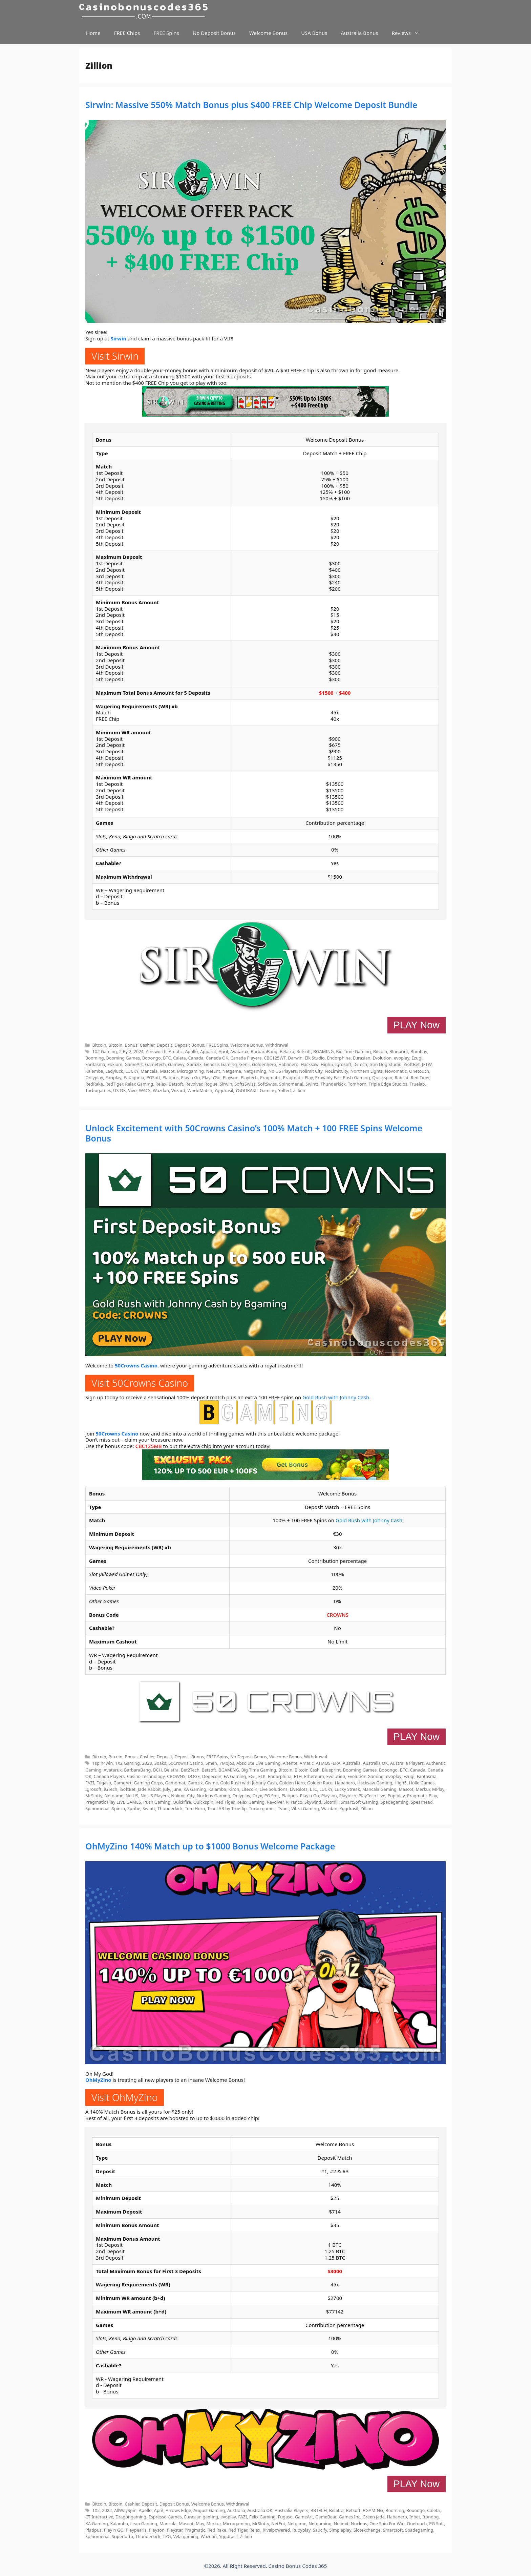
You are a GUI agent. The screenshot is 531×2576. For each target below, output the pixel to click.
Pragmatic (270, 1077)
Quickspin (382, 1077)
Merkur (423, 1789)
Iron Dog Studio (385, 1064)
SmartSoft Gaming (359, 1802)
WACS (144, 1090)
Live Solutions (274, 1789)
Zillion (299, 1090)
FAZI (89, 1783)
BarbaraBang (264, 1051)
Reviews (409, 33)
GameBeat (326, 2517)
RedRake (94, 1084)
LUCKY (131, 1071)
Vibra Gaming (305, 1808)
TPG (167, 2536)
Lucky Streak (347, 1789)
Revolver (194, 1084)
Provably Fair (328, 1077)
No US (132, 1796)
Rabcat (401, 1077)
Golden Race (320, 1783)
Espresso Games (165, 2517)
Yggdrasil (223, 1090)
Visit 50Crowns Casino (139, 1382)
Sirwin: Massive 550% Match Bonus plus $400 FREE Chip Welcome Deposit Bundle (251, 104)
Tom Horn (195, 1808)
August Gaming (209, 2510)
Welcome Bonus (268, 32)
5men (211, 1763)
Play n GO (114, 2530)
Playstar (175, 2530)
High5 (327, 1064)
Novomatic (396, 1071)
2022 (107, 2510)
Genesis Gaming (220, 1064)
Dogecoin (211, 1776)
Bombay (418, 1051)
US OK (119, 1090)
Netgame (231, 1071)
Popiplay (396, 1796)
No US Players (283, 1071)
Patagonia (134, 1077)
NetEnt (213, 1071)
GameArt (134, 1064)
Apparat (208, 1051)
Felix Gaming (262, 2517)
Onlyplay (94, 1077)
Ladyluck (114, 1071)
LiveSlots (298, 1789)
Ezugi (416, 1058)
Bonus (131, 1045)
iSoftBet (412, 1064)
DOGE (194, 1776)
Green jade (374, 2517)
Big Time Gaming (353, 1051)
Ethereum (314, 1776)
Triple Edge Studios (388, 1084)
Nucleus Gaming (213, 1796)
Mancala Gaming (379, 1789)
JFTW (426, 1064)
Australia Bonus (359, 32)
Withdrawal (276, 1045)
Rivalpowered (276, 2530)
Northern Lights (367, 1071)
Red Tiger (420, 1077)
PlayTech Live (372, 1796)
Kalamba (94, 1071)
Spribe (133, 1808)
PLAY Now (417, 1025)
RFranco (294, 1802)
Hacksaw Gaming (374, 1783)
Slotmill (330, 1802)
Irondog (430, 2517)
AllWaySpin (125, 2510)
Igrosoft (343, 1064)
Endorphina (339, 1058)
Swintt (311, 1084)
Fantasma (95, 1064)
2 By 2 (125, 1051)
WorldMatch (200, 1090)
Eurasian (361, 1058)
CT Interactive (99, 2517)
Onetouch (419, 1071)
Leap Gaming (143, 2523)
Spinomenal (291, 1084)
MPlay (438, 1789)
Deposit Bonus (189, 1045)
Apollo (191, 1051)
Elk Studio (315, 1058)
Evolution (382, 1058)
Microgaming (190, 1071)
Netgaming (254, 1071)
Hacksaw (309, 1064)
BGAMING (323, 1051)
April (223, 1051)
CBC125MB (148, 1446)
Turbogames (98, 1090)
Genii (244, 1064)
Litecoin (249, 1789)
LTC (313, 1789)
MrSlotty (93, 1796)
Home (93, 32)
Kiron (234, 1789)
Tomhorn (357, 1084)
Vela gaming (185, 2536)
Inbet (414, 2517)
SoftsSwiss (244, 1084)
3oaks (160, 1763)
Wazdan (161, 1090)
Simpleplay (340, 2530)
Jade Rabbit (149, 1789)
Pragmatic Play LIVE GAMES (113, 1802)
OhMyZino (98, 2079)
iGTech (360, 1064)
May (200, 2523)
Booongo (151, 1058)
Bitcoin (99, 1045)
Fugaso (104, 1783)
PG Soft (271, 1796)
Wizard (178, 1090)
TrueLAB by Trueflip (227, 1808)
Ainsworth (156, 1051)
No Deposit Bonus (214, 32)
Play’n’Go (211, 1077)
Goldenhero (264, 1064)
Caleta (179, 1058)
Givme (211, 1783)
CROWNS (337, 1614)
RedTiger (114, 1084)
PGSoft (153, 1077)
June (176, 1789)
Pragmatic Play (298, 1077)
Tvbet (283, 1808)
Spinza (118, 1808)
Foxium (114, 1064)
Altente (290, 1763)
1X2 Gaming (104, 1051)
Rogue (211, 1084)
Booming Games (123, 1058)
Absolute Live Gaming (258, 1763)
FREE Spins (166, 32)
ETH (298, 1776)
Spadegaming (394, 1802)
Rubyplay (301, 2530)
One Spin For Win (387, 2523)
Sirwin (119, 338)
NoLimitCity (336, 1071)
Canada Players (246, 1058)
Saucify (320, 2530)
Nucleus (359, 2523)
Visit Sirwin (115, 355)
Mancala (149, 1071)
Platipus (171, 1077)
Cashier (147, 1045)
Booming (94, 1058)
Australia (352, 1763)
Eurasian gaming (201, 2517)
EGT (252, 1776)
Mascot (167, 1071)
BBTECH (319, 2510)
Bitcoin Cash (307, 1770)
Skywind (312, 1802)
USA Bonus (314, 32)
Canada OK (217, 1058)
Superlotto (122, 2536)
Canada (195, 1058)
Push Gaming (356, 1077)
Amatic (176, 1051)
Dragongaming (130, 2517)
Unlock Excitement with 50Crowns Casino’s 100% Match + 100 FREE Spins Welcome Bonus (253, 1133)
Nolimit (341, 2523)
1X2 (96, 2510)
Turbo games (262, 1808)
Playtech (249, 1077)
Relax (254, 2530)
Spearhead (422, 1802)
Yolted (284, 1090)
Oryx (257, 1796)
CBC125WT (274, 1058)
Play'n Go (190, 1077)
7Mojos (226, 1763)
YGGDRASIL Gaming (255, 1090)
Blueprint (398, 1051)
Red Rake (217, 2530)
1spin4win (102, 1763)
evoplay (401, 1058)
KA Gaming (195, 1789)
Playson (230, 1077)
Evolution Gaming (365, 1776)
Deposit (164, 1045)
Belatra (287, 1051)
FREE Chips (127, 32)
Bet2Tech (190, 1770)
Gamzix (194, 1064)
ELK (262, 1776)
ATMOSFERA (328, 1763)
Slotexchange (367, 2530)
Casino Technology (146, 1776)
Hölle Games (421, 1783)
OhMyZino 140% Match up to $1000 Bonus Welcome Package (210, 1846)
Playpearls (136, 2530)
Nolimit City (310, 1071)
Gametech (155, 1064)
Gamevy (176, 1064)
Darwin (295, 1058)
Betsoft (303, 1051)
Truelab (417, 1084)
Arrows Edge (178, 2510)
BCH (157, 1770)
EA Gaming (235, 1776)
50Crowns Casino (136, 1365)
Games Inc (349, 2517)
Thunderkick (332, 1084)
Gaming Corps (148, 1783)
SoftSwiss (267, 1084)
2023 (147, 1763)
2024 (139, 1051)
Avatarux (239, 1051)
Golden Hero (292, 1783)
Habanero (288, 1064)
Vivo (132, 1090)
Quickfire (182, 1802)
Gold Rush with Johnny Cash (335, 1397)
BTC (167, 1058)
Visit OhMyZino (124, 2097)
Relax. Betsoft (169, 1084)
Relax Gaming (139, 1084)
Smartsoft (393, 2530)
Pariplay (113, 1077)
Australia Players (407, 1763)
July (166, 1789)
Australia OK (375, 1763)
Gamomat (175, 1783)
